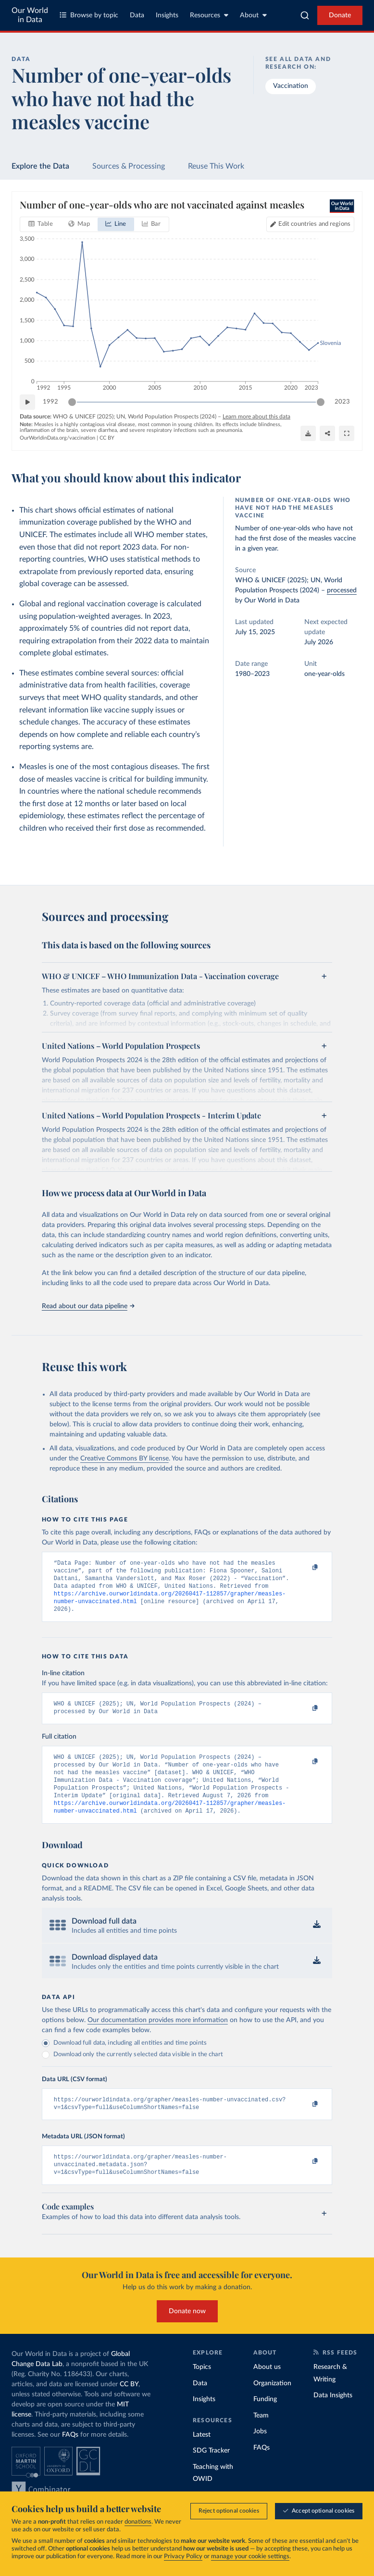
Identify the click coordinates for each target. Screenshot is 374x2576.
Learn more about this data (256, 416)
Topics (202, 2388)
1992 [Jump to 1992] (50, 401)
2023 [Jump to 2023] (342, 401)
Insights (167, 15)
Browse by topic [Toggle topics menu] (89, 15)
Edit (314, 224)
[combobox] (304, 15)
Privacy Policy (183, 2556)
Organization (272, 2404)
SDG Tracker (211, 2471)
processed (342, 590)
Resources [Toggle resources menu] (209, 15)
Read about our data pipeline (88, 1306)
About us (267, 2388)
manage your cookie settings (250, 2556)
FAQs (70, 2456)
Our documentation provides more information (157, 2036)
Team (261, 2436)
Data (137, 15)
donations (138, 2522)
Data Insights (332, 2416)
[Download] (308, 433)
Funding (265, 2420)
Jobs (260, 2452)
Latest (202, 2456)
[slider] (72, 402)
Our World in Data (30, 15)
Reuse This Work (216, 166)
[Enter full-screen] (346, 433)
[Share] (327, 433)
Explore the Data (40, 166)
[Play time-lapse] (27, 402)
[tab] (41, 224)
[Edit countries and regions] (310, 224)
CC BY (107, 438)
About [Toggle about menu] (253, 15)
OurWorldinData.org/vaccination (57, 438)
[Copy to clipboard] (304, 1567)
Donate (340, 15)
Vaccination (290, 86)
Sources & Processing (128, 166)
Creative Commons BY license (124, 1458)
